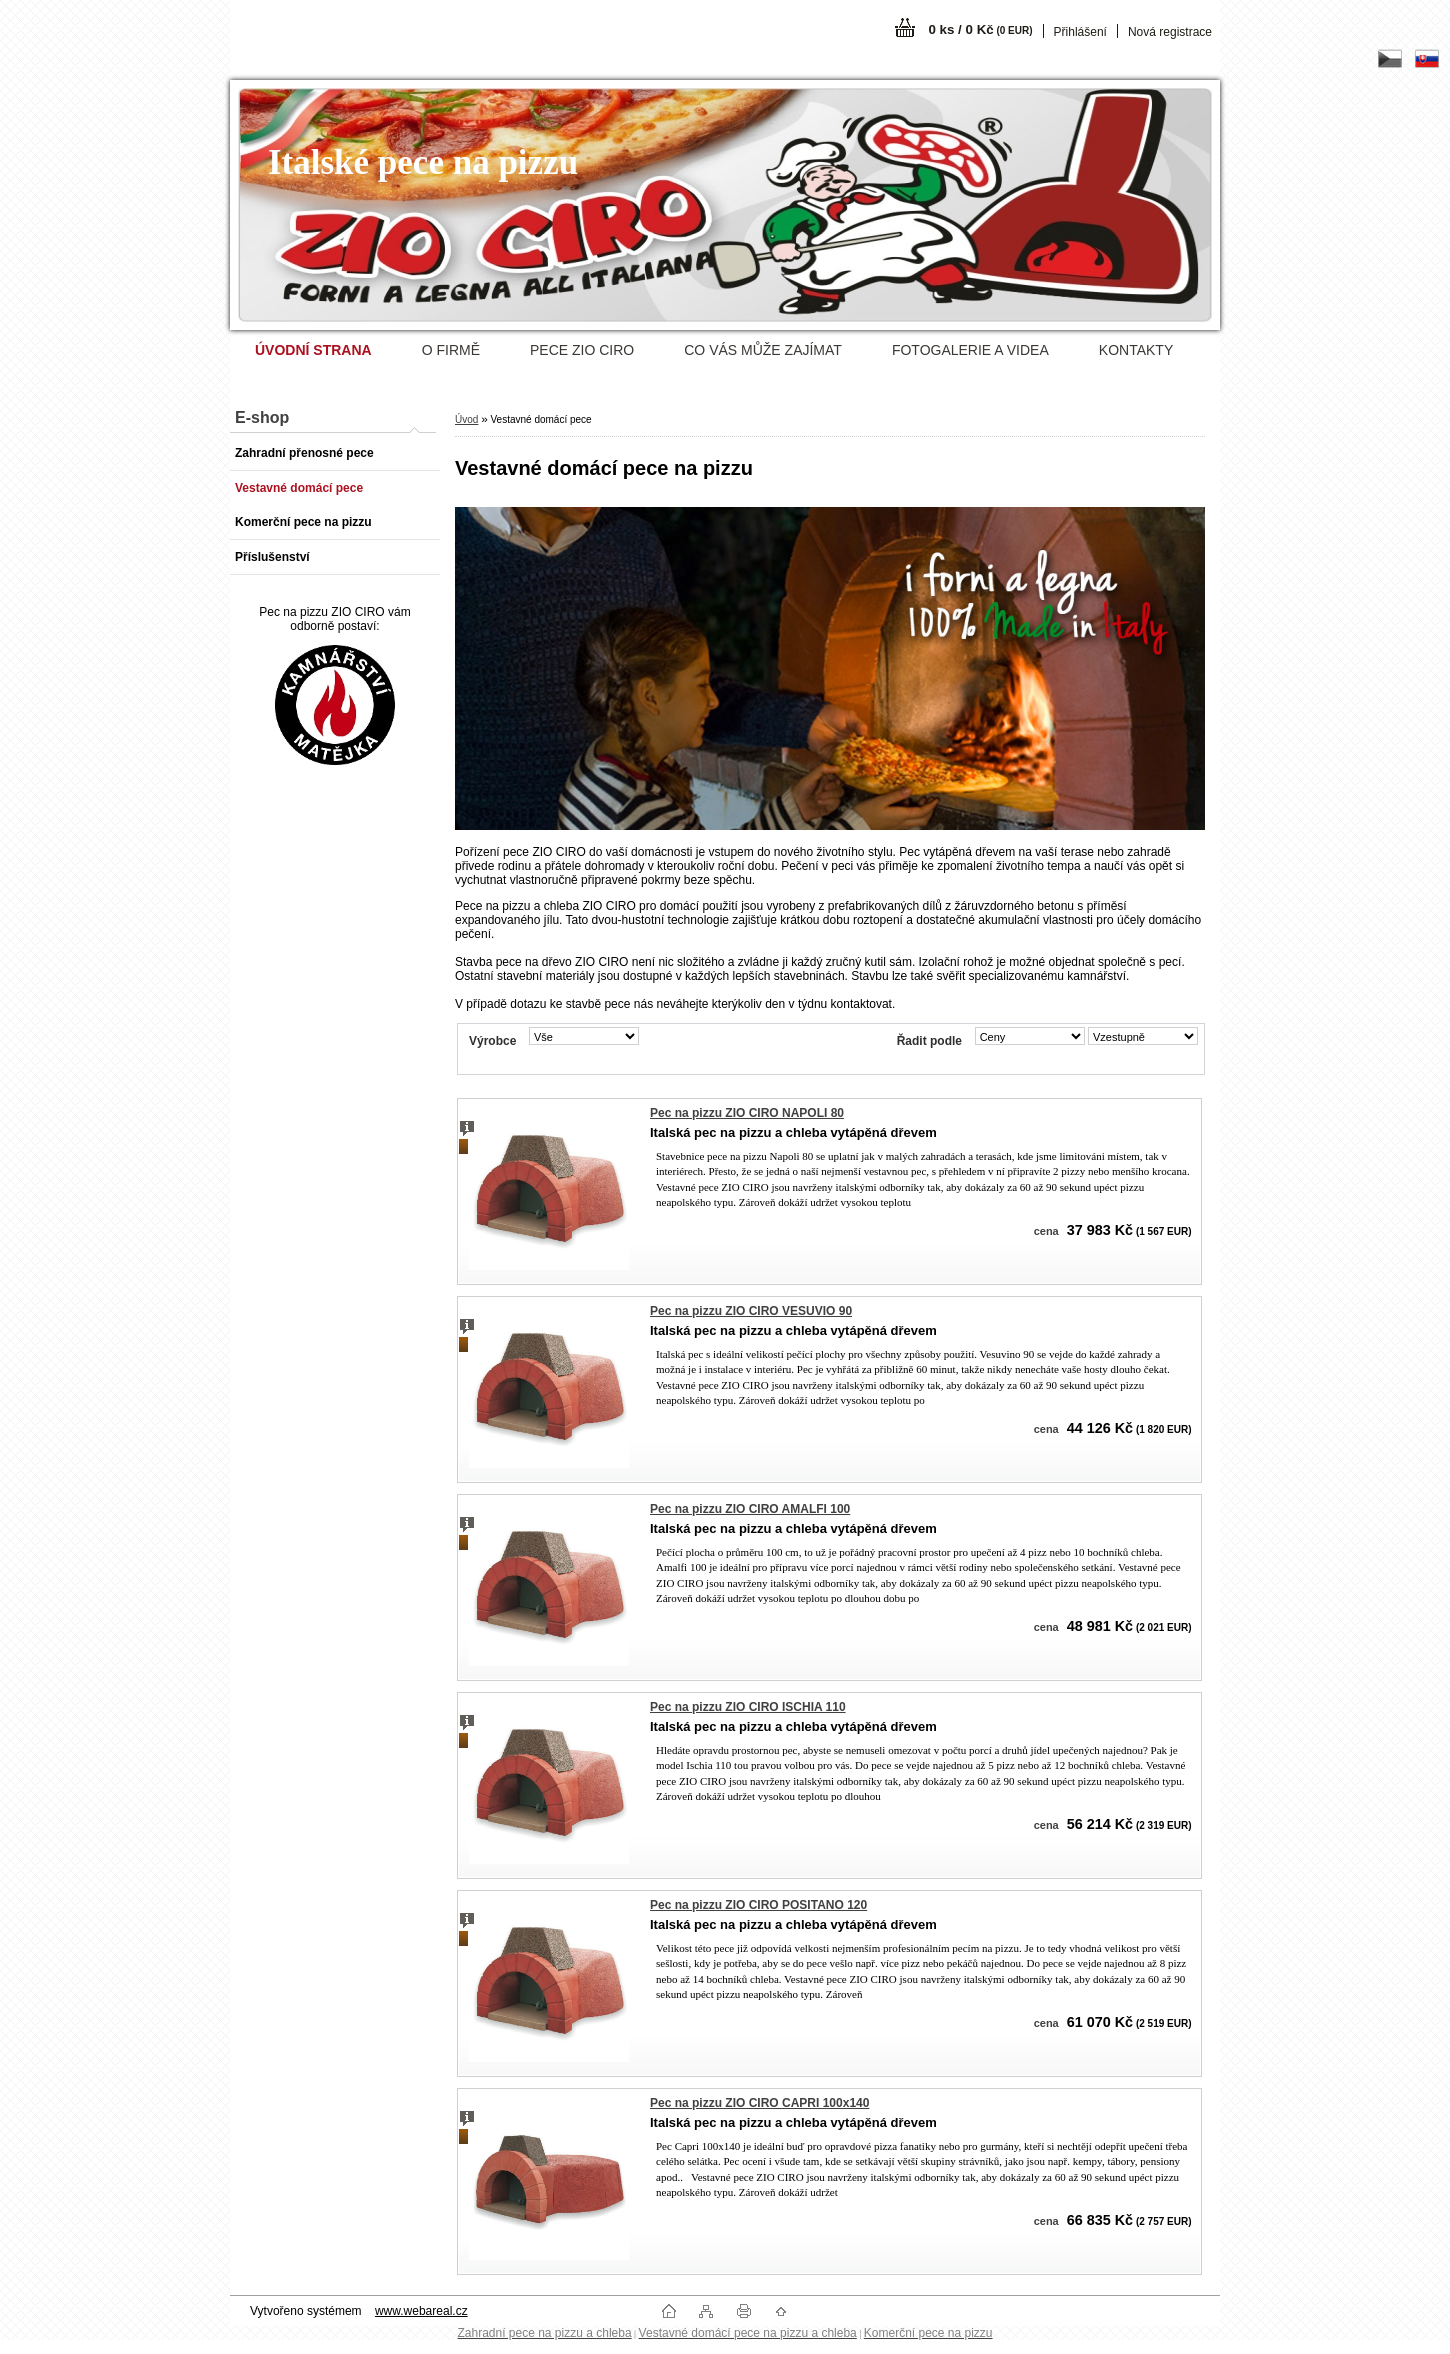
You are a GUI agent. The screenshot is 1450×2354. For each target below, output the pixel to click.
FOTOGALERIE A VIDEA (970, 350)
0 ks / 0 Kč (980, 29)
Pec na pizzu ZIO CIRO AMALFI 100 (750, 1509)
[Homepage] (313, 350)
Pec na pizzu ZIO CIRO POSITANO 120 (758, 1905)
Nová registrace (1170, 32)
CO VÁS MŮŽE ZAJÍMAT (763, 350)
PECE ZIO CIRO (582, 350)
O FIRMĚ (451, 350)
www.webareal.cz (421, 2311)
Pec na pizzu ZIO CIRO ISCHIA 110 (748, 1707)
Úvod (466, 419)
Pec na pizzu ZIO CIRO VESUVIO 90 (751, 1311)
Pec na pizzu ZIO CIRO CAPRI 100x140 (759, 2103)
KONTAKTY (1136, 350)
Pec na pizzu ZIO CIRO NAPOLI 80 (747, 1113)
